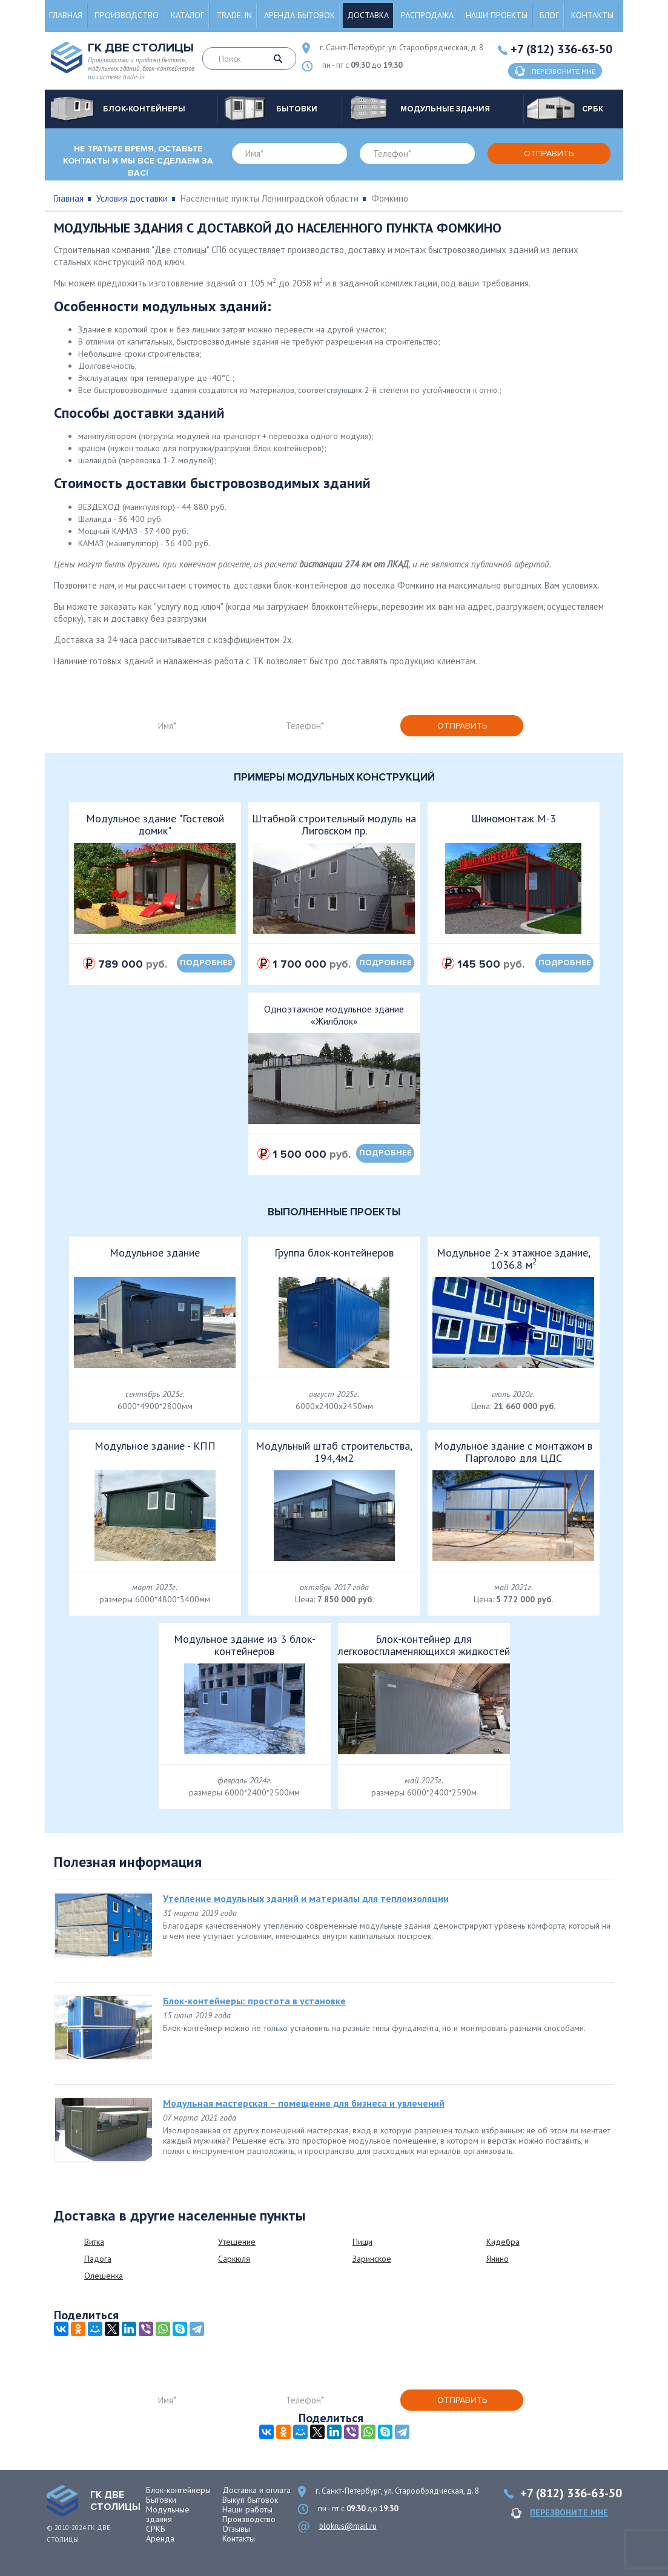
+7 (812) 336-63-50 (561, 49)
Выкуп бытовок (250, 2500)
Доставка (368, 15)
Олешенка (103, 2275)
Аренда (160, 2538)
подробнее (206, 963)
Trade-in (234, 15)
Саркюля (234, 2258)
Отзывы (236, 2529)
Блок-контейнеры (178, 2490)
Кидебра (503, 2241)
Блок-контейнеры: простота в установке (254, 2001)
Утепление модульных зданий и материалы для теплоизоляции (306, 1898)
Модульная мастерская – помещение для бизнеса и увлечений (304, 2103)
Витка (94, 2241)
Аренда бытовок (299, 15)
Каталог (187, 15)
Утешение (237, 2241)
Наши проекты (496, 15)
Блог (549, 15)
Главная (65, 15)
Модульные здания (168, 2514)
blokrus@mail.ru (348, 2526)
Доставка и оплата (256, 2490)
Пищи (362, 2241)
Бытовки (161, 2500)
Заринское (371, 2258)
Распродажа (427, 15)
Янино (497, 2258)
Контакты (592, 15)
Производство (126, 15)
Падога (97, 2258)
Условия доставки (132, 198)
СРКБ (155, 2529)
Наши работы (247, 2509)
